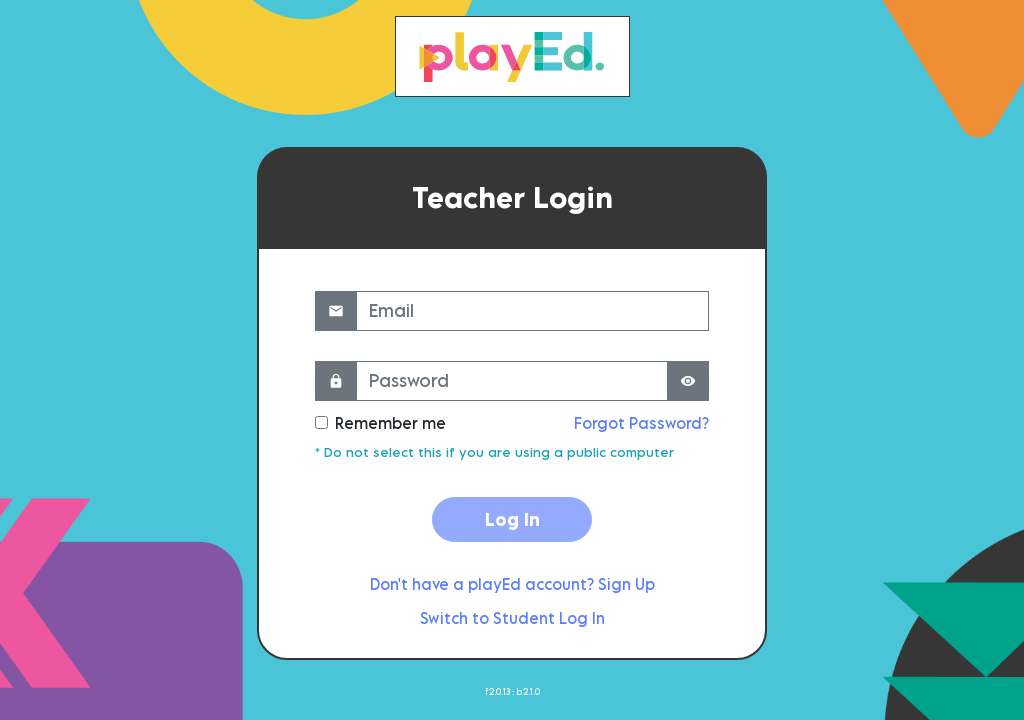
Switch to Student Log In (512, 618)
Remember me (390, 423)
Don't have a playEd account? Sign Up (512, 584)
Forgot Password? (641, 423)
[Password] (512, 381)
